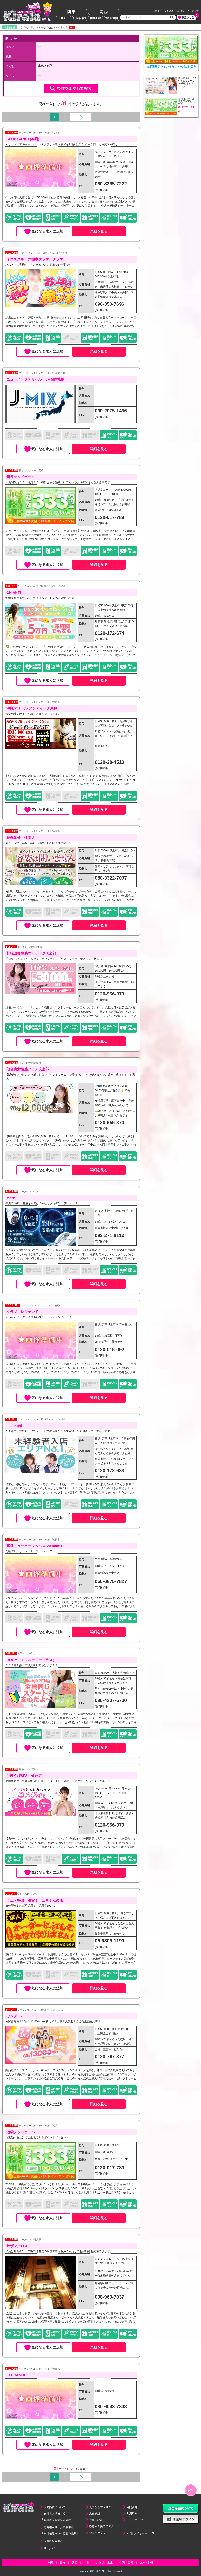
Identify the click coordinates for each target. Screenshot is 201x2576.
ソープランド (26, 1191)
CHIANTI (13, 593)
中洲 (36, 1191)
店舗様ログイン (181, 2519)
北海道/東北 (79, 18)
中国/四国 (95, 18)
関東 (71, 12)
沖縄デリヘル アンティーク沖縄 (31, 708)
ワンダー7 (14, 2016)
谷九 (32, 1653)
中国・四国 (126, 2562)
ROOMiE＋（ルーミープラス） (31, 1660)
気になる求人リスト (101, 2507)
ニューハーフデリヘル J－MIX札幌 (35, 379)
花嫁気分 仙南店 (20, 838)
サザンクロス (17, 2246)
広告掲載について (173, 11)
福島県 (56, 2368)
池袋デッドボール (20, 2132)
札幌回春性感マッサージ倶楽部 (31, 953)
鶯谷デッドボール (20, 477)
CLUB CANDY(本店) (22, 139)
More (10, 1198)
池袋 (55, 2125)
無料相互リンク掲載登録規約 (61, 2533)
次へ (80, 117)
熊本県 (63, 252)
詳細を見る (99, 231)
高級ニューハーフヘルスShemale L (34, 1546)
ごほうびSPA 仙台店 (24, 1776)
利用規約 (131, 2513)
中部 (63, 18)
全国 (50, 2562)
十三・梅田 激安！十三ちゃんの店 (34, 1900)
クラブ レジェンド (22, 1312)
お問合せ (157, 11)
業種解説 (94, 2513)
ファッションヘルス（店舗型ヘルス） (39, 252)
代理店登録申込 (53, 2541)
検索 (172, 17)
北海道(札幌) (59, 373)
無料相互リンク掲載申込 (59, 2527)
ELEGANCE (16, 2375)
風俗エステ (23, 947)
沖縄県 (61, 586)
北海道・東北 (104, 2562)
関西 (103, 12)
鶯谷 (41, 470)
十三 (39, 1894)
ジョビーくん (97, 2532)
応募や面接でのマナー (103, 2526)
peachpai (14, 1426)
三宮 (60, 2009)
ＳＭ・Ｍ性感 (26, 1063)
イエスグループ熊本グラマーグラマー (36, 259)
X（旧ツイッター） (138, 2533)
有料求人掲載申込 (55, 2513)
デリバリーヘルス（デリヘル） (35, 132)
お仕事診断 (96, 2520)
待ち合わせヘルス (28, 470)
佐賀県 (56, 132)
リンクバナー (52, 2548)
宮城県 (56, 831)
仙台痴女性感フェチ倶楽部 (27, 1069)
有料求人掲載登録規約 (57, 2520)
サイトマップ (192, 11)
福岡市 (57, 1305)
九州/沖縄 (111, 18)
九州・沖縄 (146, 2562)
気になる (189, 17)
